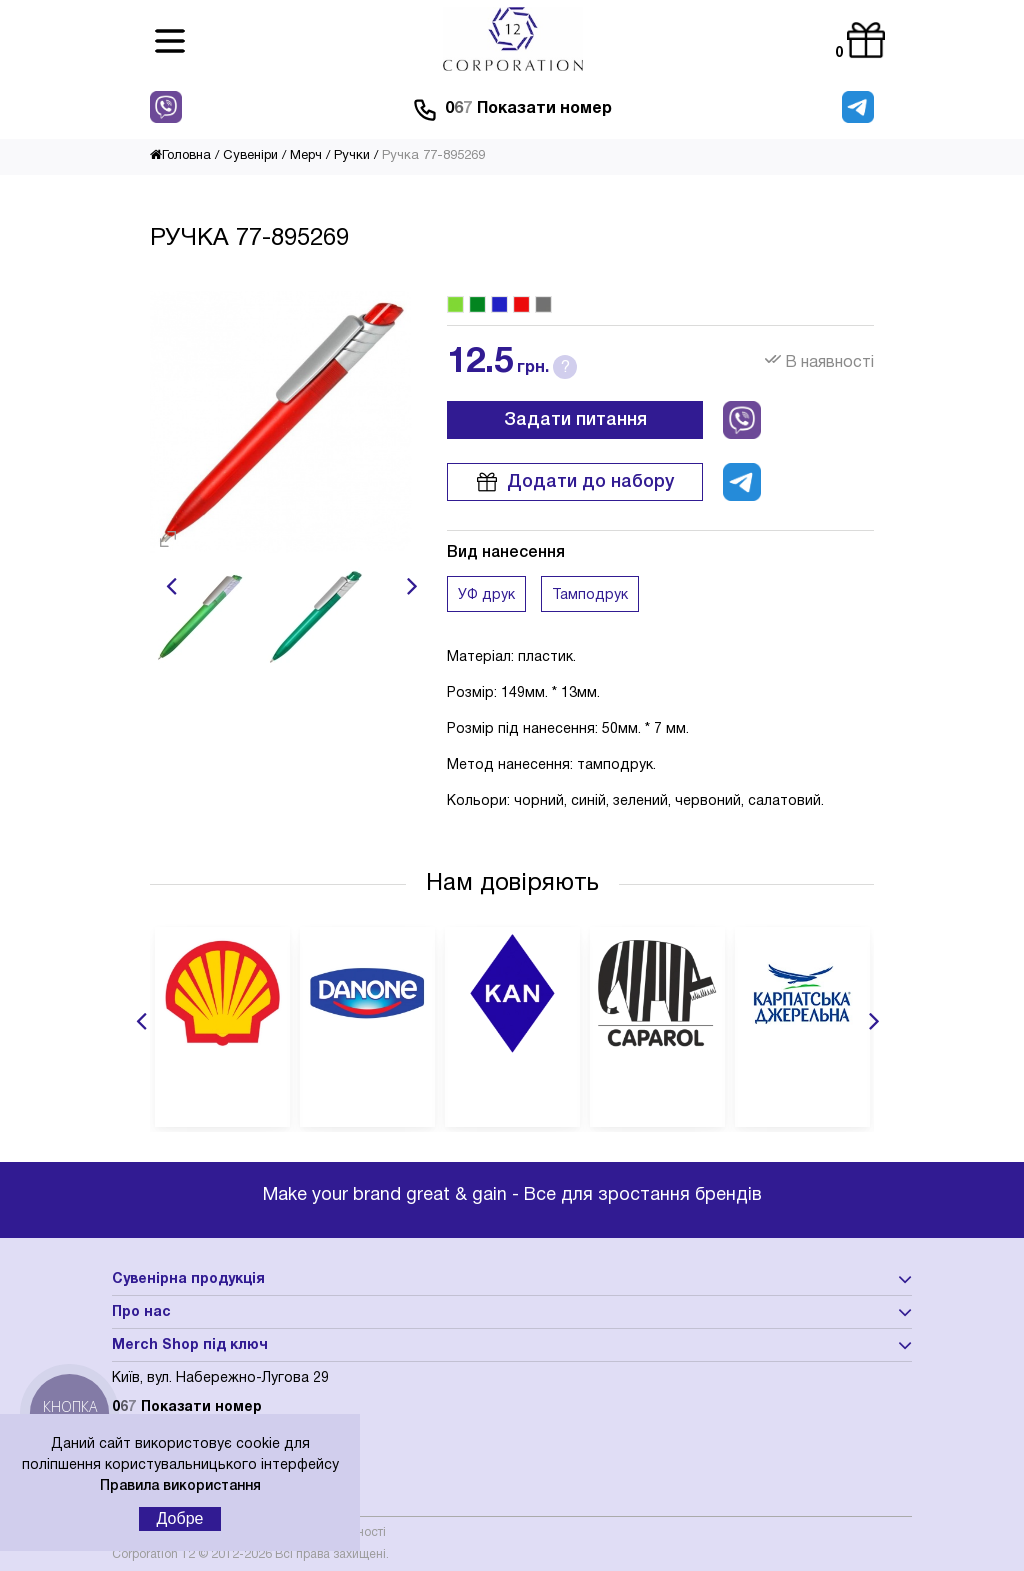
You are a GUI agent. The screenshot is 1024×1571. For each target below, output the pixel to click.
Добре (180, 1518)
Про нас (141, 1312)
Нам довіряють (512, 884)
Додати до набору (575, 482)
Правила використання (180, 1486)
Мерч (306, 156)
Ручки (352, 156)
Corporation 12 (153, 1554)
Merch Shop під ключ (190, 1345)
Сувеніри (250, 156)
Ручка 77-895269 (433, 156)
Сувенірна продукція (188, 1279)
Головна (180, 156)
